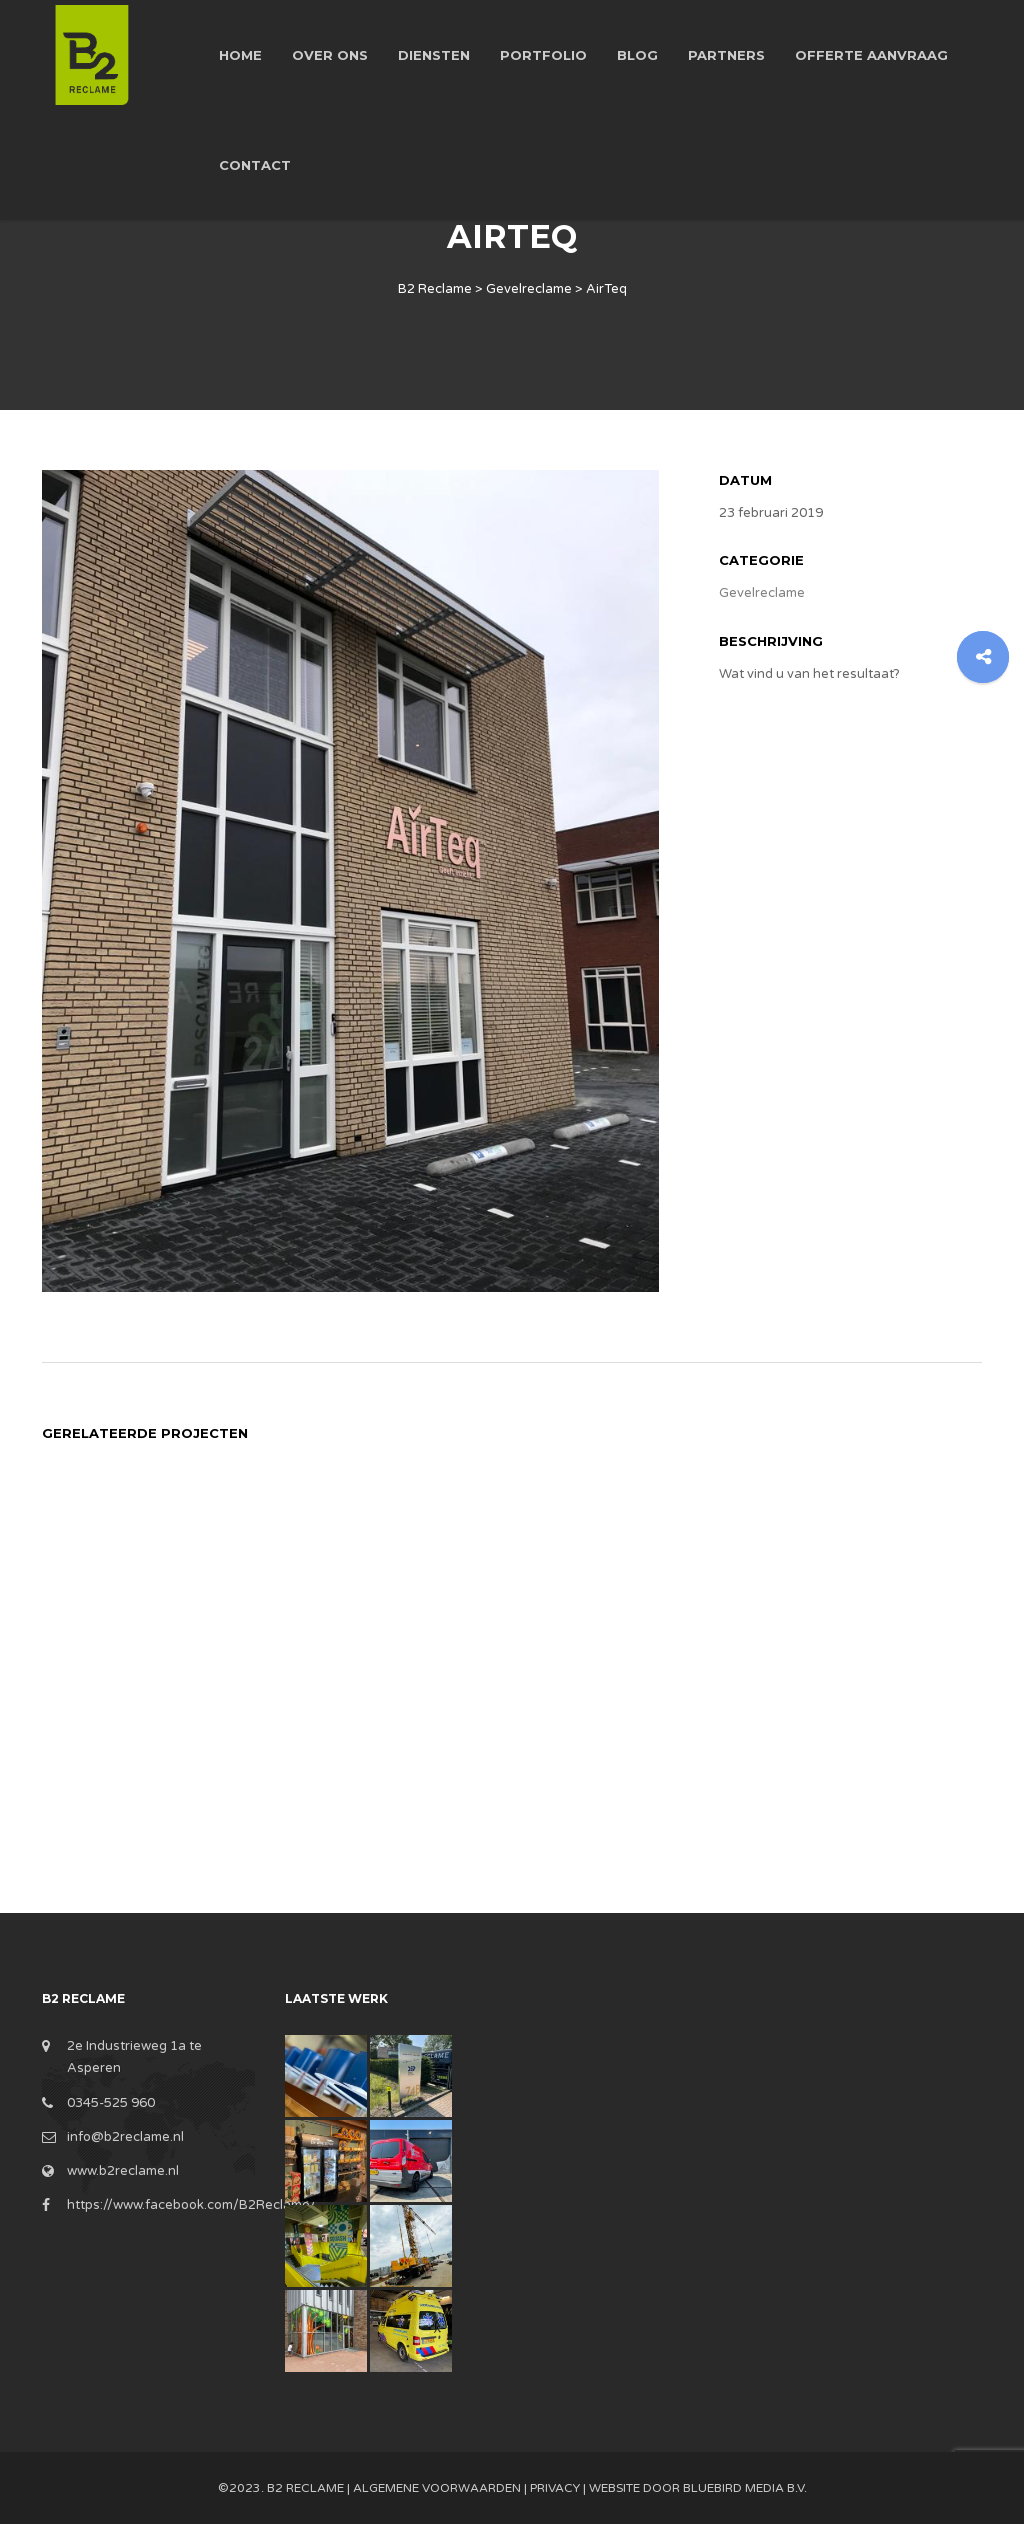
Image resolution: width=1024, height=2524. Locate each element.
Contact (255, 165)
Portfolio (543, 55)
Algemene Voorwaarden (437, 2488)
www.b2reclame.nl (123, 2171)
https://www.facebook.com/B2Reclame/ (191, 2205)
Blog (637, 55)
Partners (726, 55)
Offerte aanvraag (871, 55)
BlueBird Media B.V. (745, 2488)
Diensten (434, 55)
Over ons (330, 55)
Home (240, 55)
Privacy (555, 2488)
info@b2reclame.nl (125, 2137)
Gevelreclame (762, 593)
